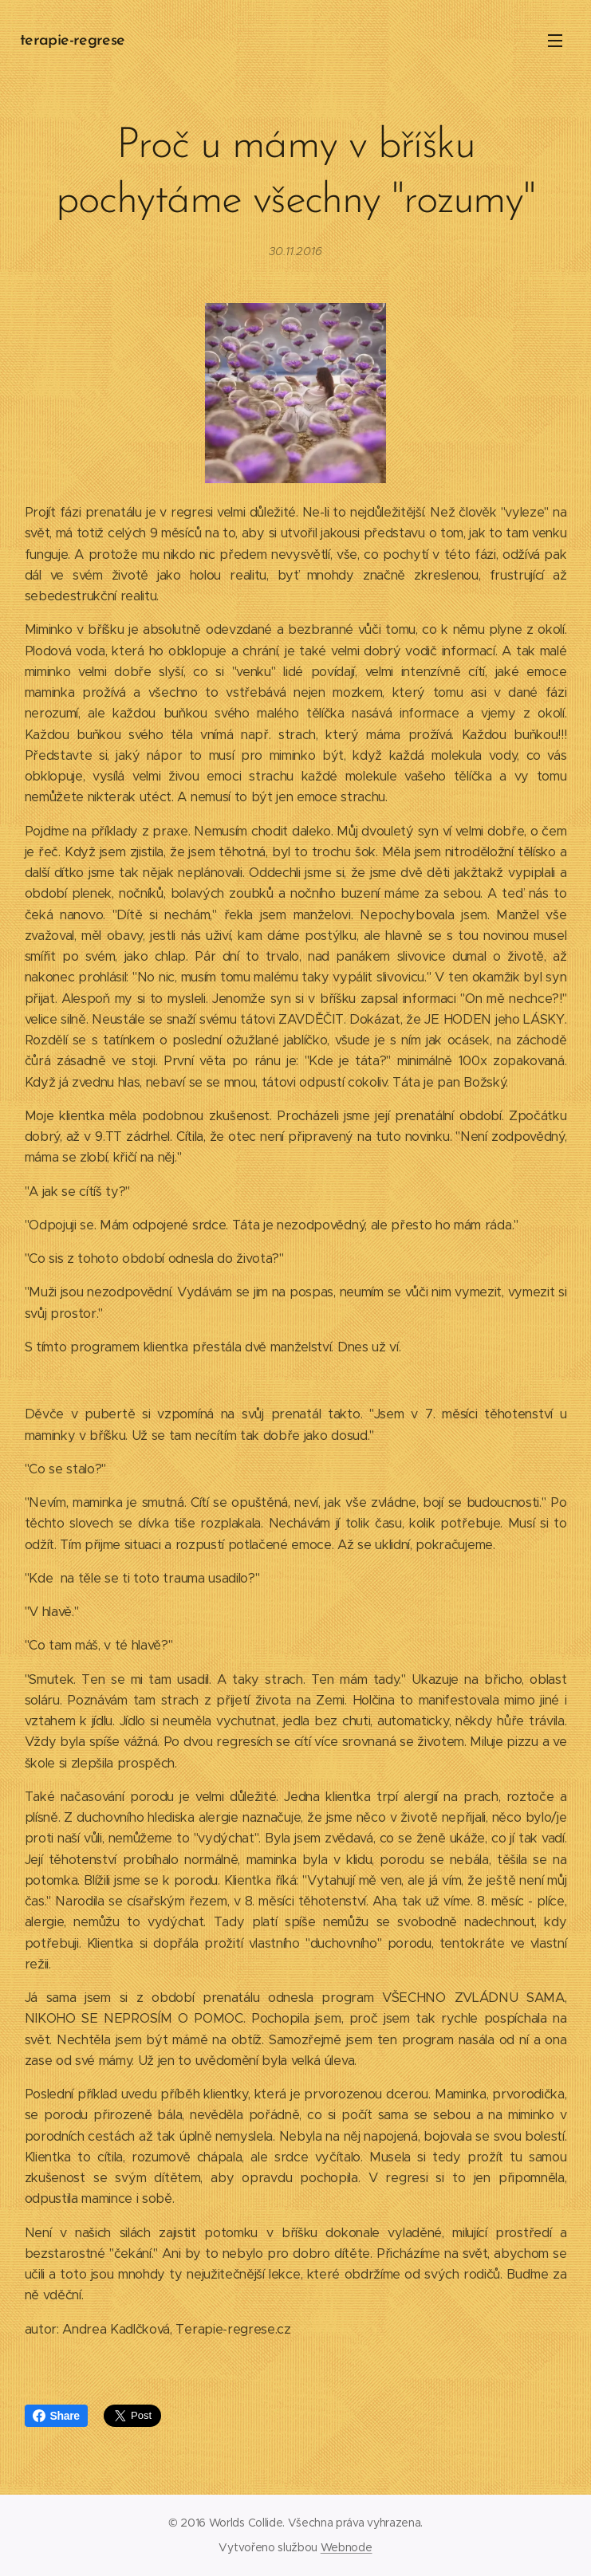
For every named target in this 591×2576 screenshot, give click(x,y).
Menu (555, 40)
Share (56, 2415)
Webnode (346, 2547)
